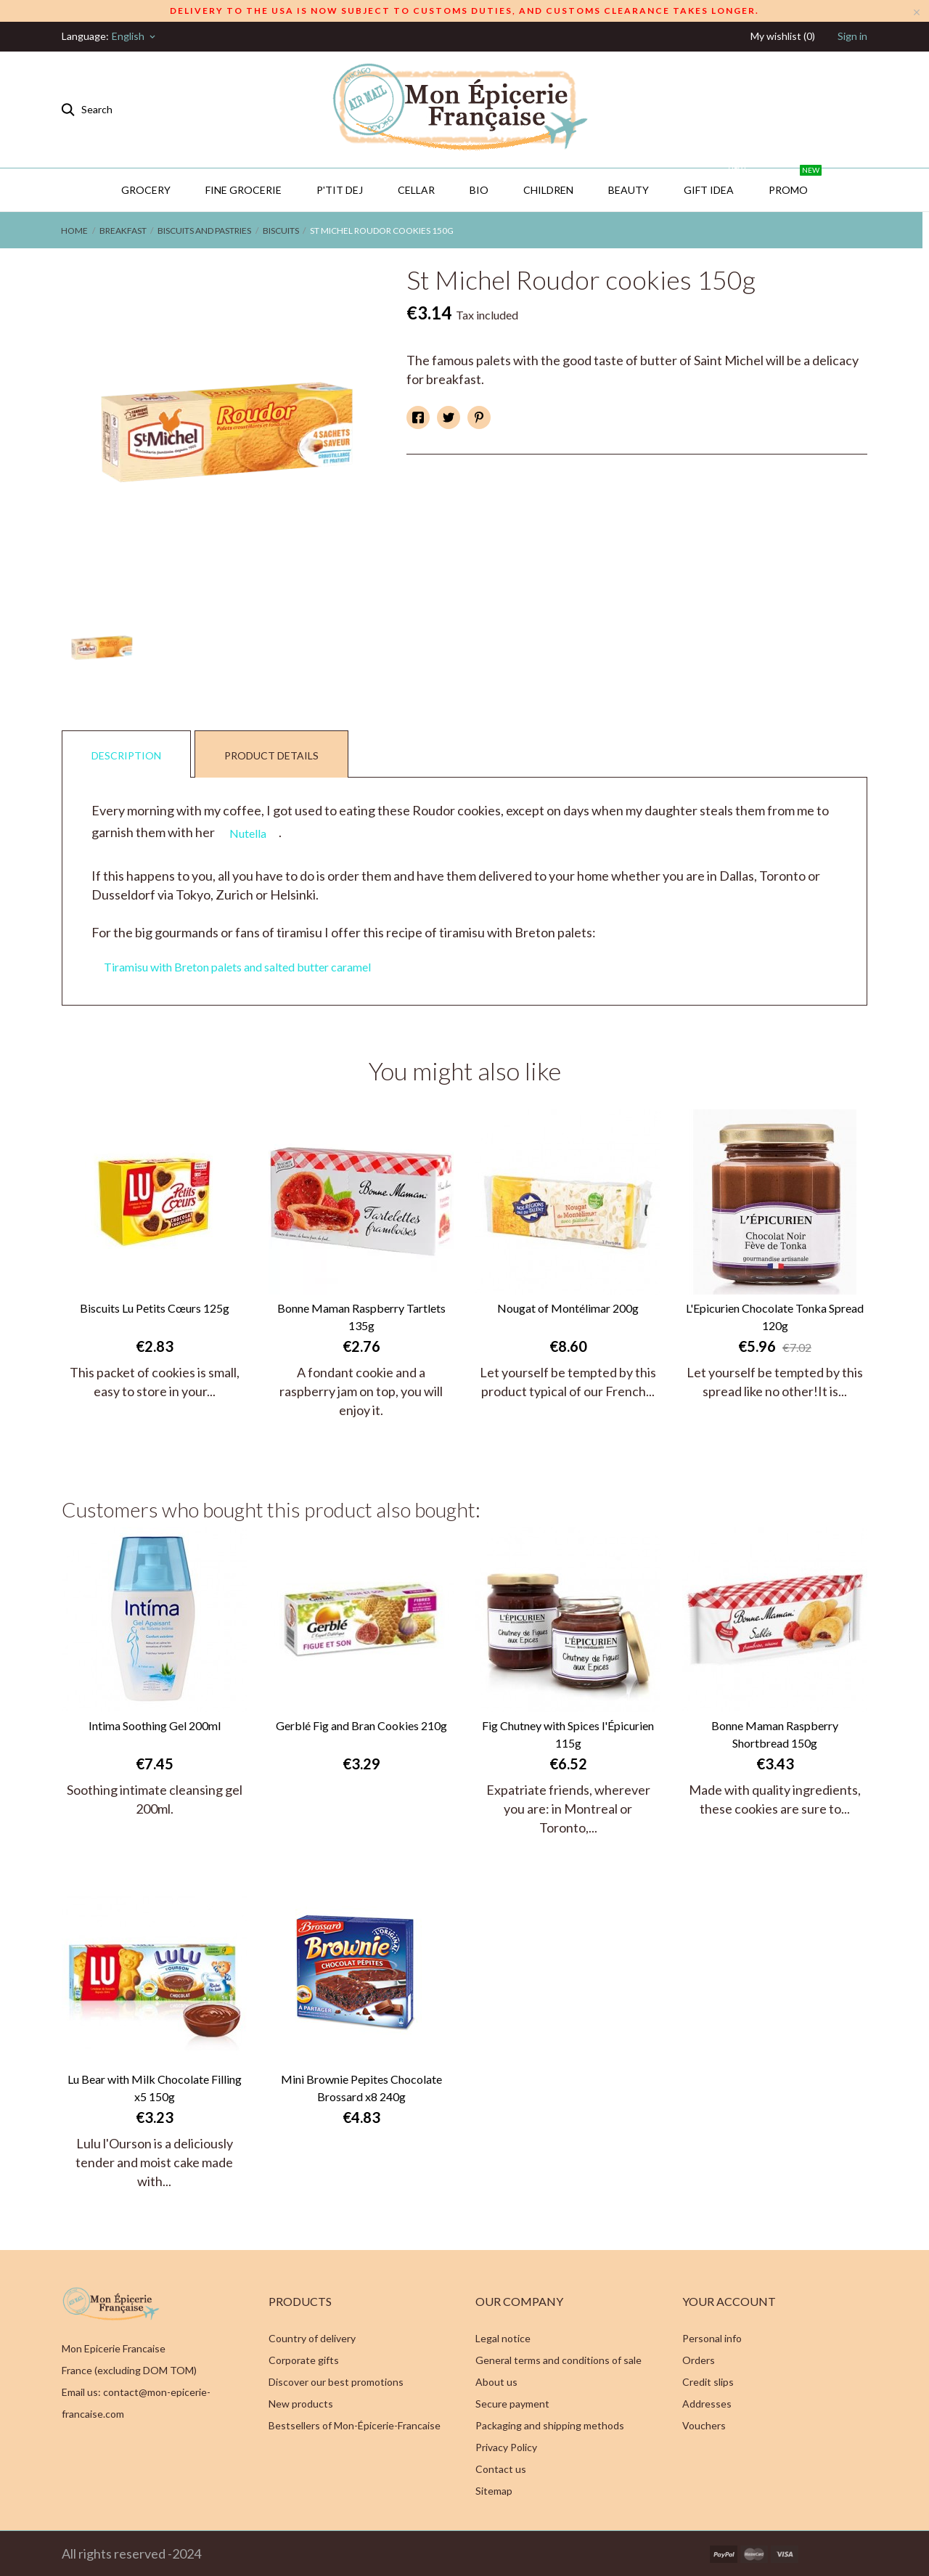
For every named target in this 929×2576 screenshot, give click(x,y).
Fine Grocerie (243, 190)
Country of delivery (312, 2338)
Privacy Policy (506, 2447)
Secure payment (512, 2403)
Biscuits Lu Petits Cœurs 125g (154, 1308)
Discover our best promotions (336, 2382)
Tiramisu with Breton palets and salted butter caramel (237, 967)
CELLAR (416, 190)
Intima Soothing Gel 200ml (155, 1725)
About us (496, 2382)
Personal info (712, 2338)
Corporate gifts (304, 2360)
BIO (479, 190)
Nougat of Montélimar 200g (568, 1308)
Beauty (628, 190)
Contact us (500, 2469)
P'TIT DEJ (339, 190)
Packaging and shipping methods (549, 2425)
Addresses (707, 2403)
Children (548, 190)
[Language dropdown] (134, 36)
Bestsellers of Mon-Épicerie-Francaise (355, 2425)
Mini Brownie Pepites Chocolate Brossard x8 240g (361, 2087)
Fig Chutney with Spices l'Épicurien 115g (568, 1734)
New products (301, 2403)
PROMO (795, 182)
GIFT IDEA (716, 182)
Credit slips (708, 2382)
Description (126, 755)
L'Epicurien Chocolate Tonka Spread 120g (775, 1316)
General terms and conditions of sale (558, 2360)
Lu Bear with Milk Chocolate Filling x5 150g (154, 2087)
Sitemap (493, 2491)
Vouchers (704, 2425)
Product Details (271, 755)
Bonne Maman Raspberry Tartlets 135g (361, 1316)
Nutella (247, 833)
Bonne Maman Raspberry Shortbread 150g (774, 1734)
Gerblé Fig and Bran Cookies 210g (361, 1725)
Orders (698, 2360)
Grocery (146, 190)
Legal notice (503, 2338)
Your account (729, 2301)
